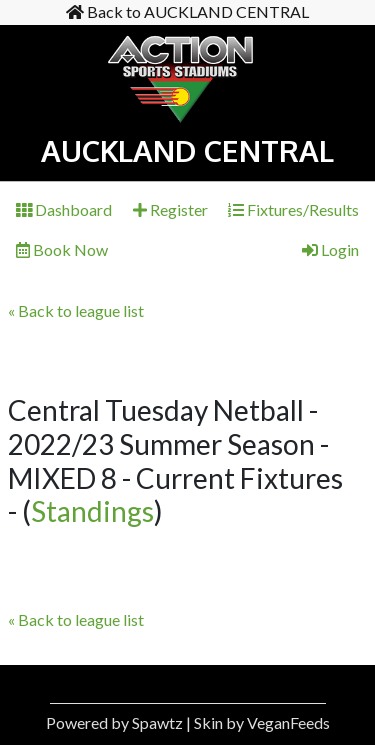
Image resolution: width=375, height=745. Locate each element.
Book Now (62, 249)
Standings (92, 511)
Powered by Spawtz (114, 722)
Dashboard (64, 209)
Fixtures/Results (293, 209)
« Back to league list (76, 310)
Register (170, 209)
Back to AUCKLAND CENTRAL (187, 11)
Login (330, 249)
